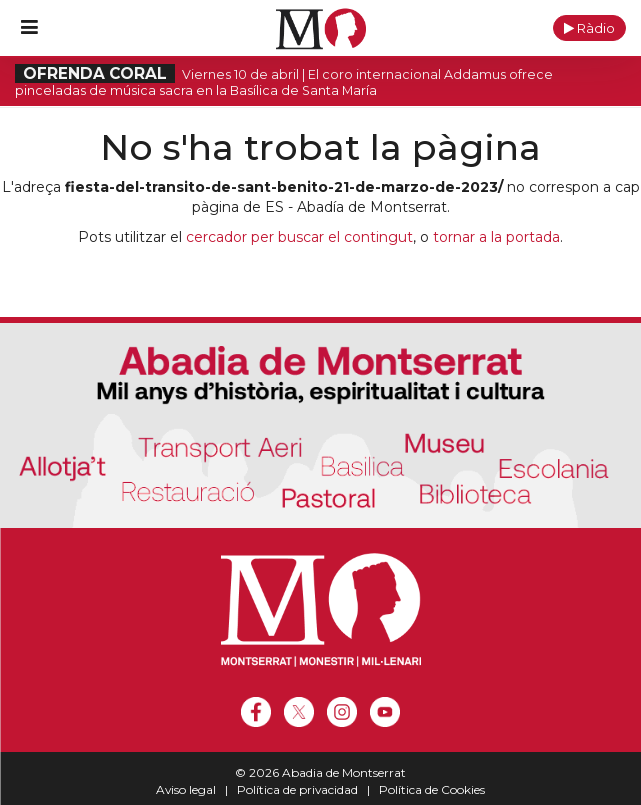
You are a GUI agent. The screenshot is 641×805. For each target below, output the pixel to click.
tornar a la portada (496, 237)
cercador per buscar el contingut (299, 237)
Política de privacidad (297, 789)
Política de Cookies (432, 789)
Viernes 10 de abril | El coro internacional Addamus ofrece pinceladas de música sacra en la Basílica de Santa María (284, 82)
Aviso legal (186, 789)
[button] (589, 28)
